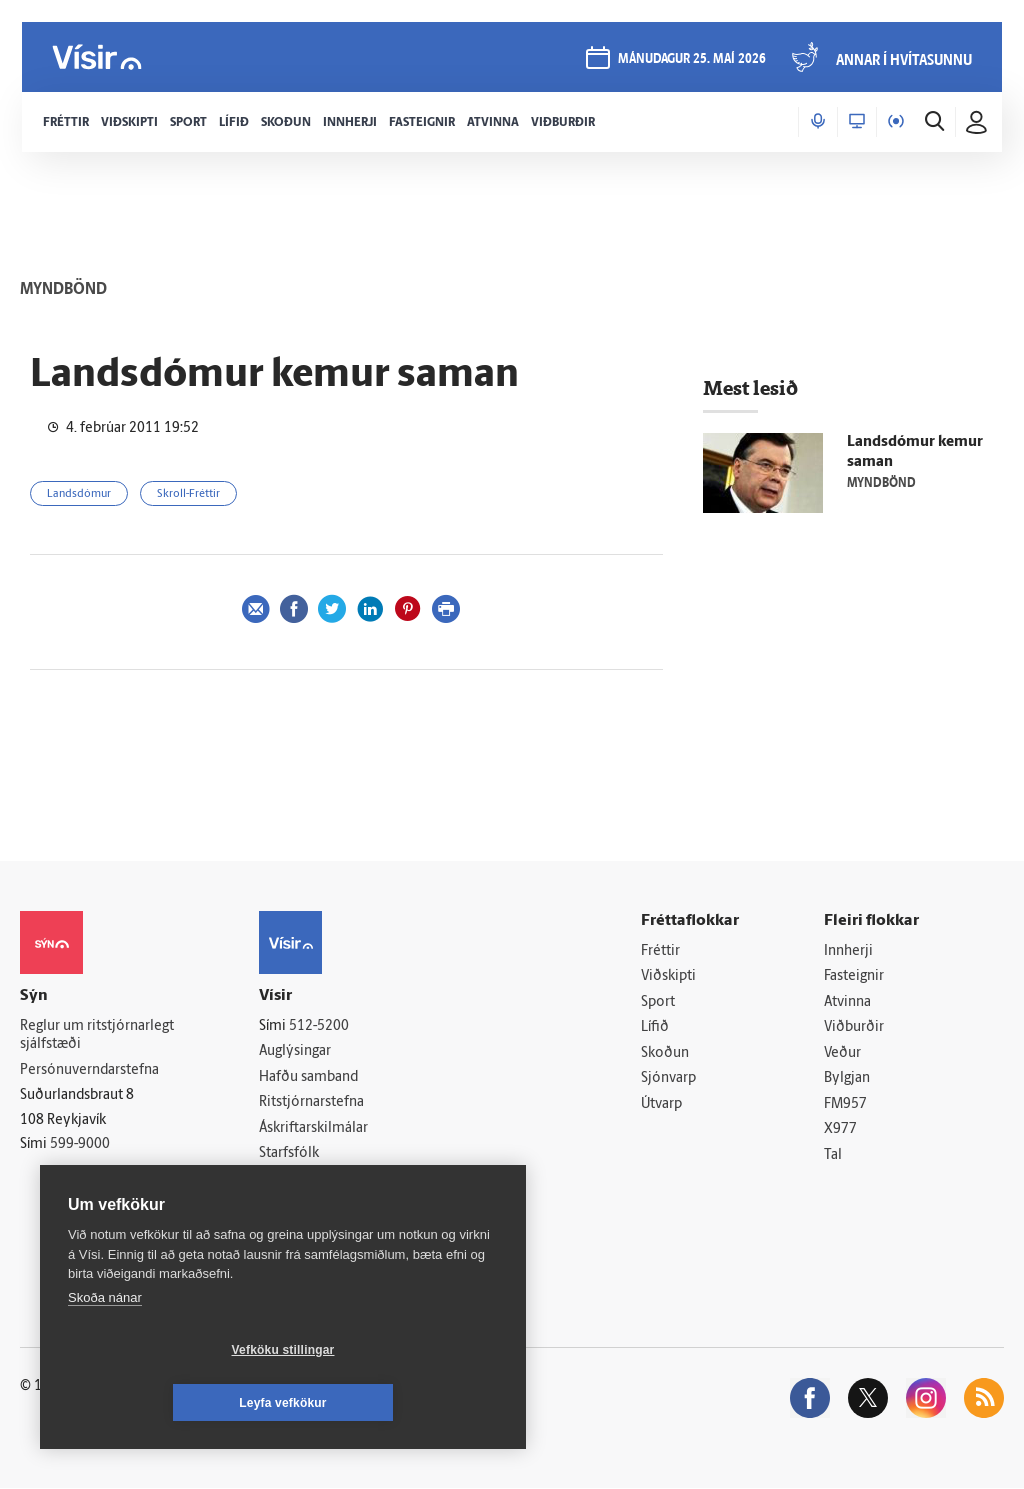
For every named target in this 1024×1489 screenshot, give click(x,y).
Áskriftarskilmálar (313, 1128)
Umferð (283, 1179)
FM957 (845, 1104)
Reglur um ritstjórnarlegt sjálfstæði (97, 1036)
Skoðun (665, 1053)
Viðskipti (668, 976)
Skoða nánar (105, 1350)
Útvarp (661, 1104)
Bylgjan (847, 1079)
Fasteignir (854, 976)
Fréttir (660, 951)
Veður (842, 1053)
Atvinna (847, 1002)
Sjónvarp (668, 1079)
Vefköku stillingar (164, 1403)
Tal (833, 1156)
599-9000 (80, 1145)
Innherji (848, 951)
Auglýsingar (295, 1051)
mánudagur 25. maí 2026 (690, 61)
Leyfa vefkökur (402, 1403)
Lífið (655, 1027)
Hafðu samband (308, 1077)
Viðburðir (854, 1027)
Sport (658, 1002)
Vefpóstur (289, 1205)
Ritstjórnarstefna (311, 1102)
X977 (840, 1130)
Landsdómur (79, 494)
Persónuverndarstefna (89, 1070)
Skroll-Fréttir (188, 494)
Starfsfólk (289, 1154)
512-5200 (319, 1026)
